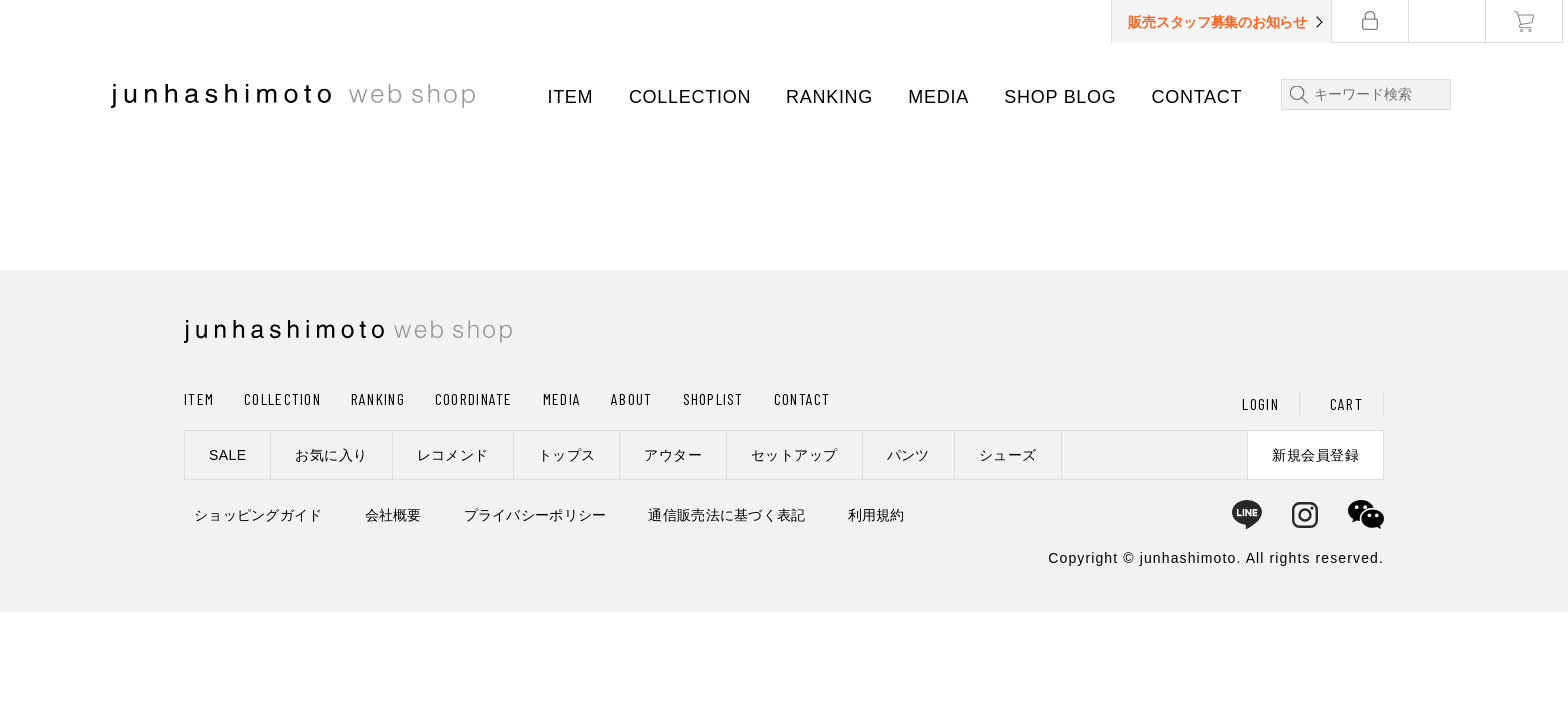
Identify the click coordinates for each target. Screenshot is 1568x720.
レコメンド (453, 455)
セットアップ (794, 455)
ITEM (573, 97)
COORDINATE (474, 398)
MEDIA (941, 97)
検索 (1298, 94)
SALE (227, 455)
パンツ (908, 455)
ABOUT (631, 398)
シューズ (1008, 455)
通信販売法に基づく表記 (726, 515)
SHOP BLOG (1063, 97)
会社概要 (393, 515)
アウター (673, 455)
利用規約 (876, 515)
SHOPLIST (713, 398)
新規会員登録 (1315, 455)
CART (1346, 403)
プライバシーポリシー (535, 515)
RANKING (832, 97)
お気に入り (331, 455)
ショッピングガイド (258, 515)
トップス (567, 455)
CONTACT (1199, 97)
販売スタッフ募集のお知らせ (1223, 22)
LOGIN (1260, 403)
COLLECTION (692, 97)
